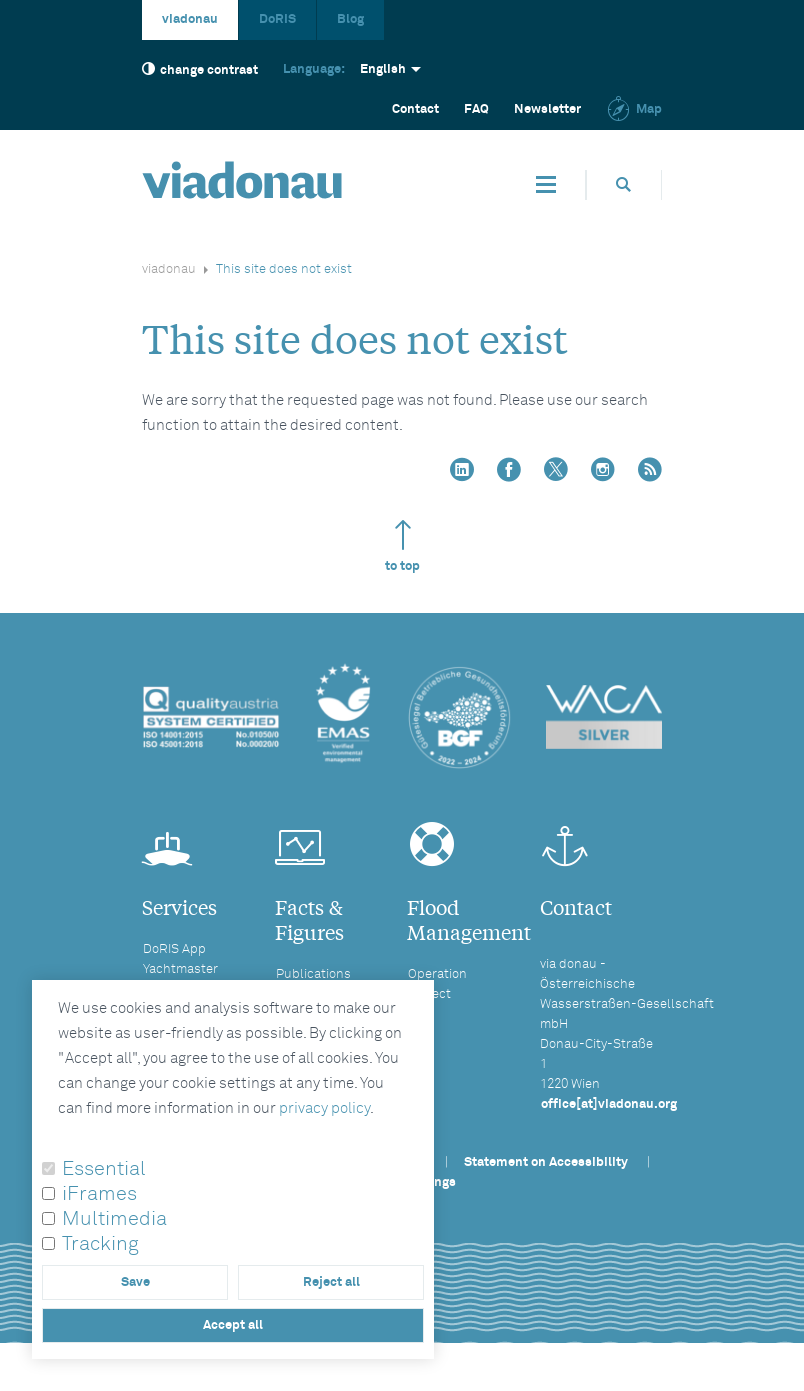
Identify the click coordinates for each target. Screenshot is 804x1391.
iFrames (99, 1194)
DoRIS (277, 19)
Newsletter (547, 109)
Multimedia (114, 1219)
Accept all (233, 1325)
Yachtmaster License (180, 979)
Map (634, 109)
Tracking (100, 1244)
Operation (437, 974)
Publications (313, 974)
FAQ (476, 109)
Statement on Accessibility (546, 1162)
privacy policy (324, 1108)
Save (135, 1282)
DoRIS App (174, 949)
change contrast (200, 69)
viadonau (190, 19)
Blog (350, 19)
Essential (104, 1169)
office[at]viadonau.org (609, 1104)
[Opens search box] (624, 184)
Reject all (331, 1282)
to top (402, 546)
